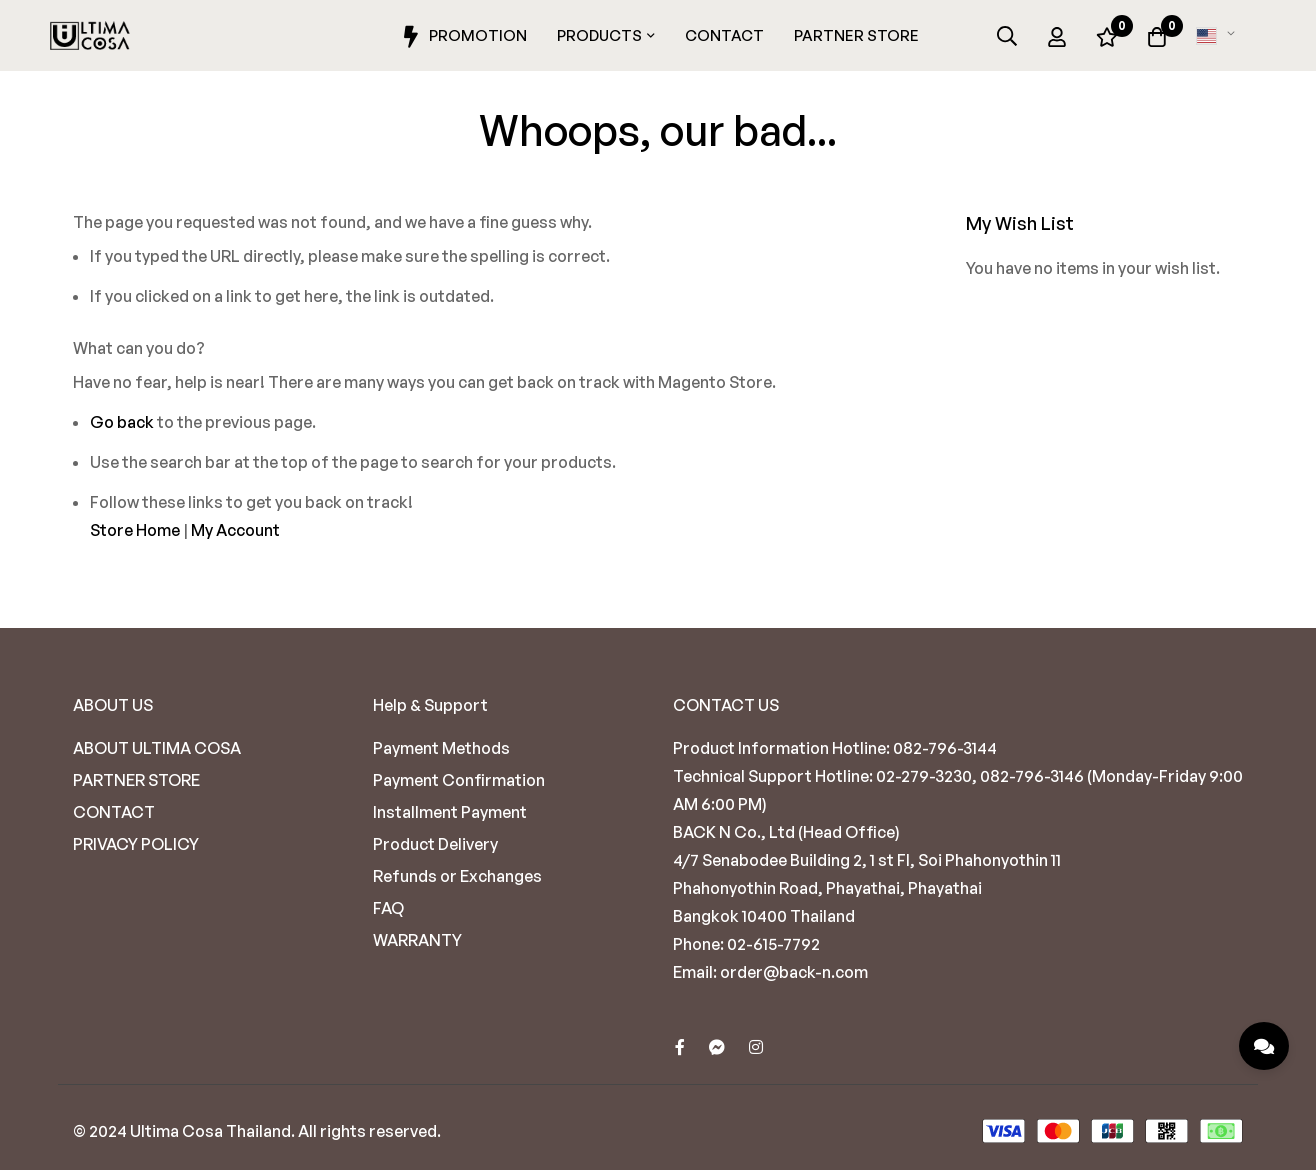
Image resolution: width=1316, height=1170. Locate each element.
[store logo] (90, 36)
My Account (235, 530)
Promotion (462, 37)
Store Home (135, 530)
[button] (1219, 36)
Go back (122, 422)
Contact (724, 35)
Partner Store (856, 35)
